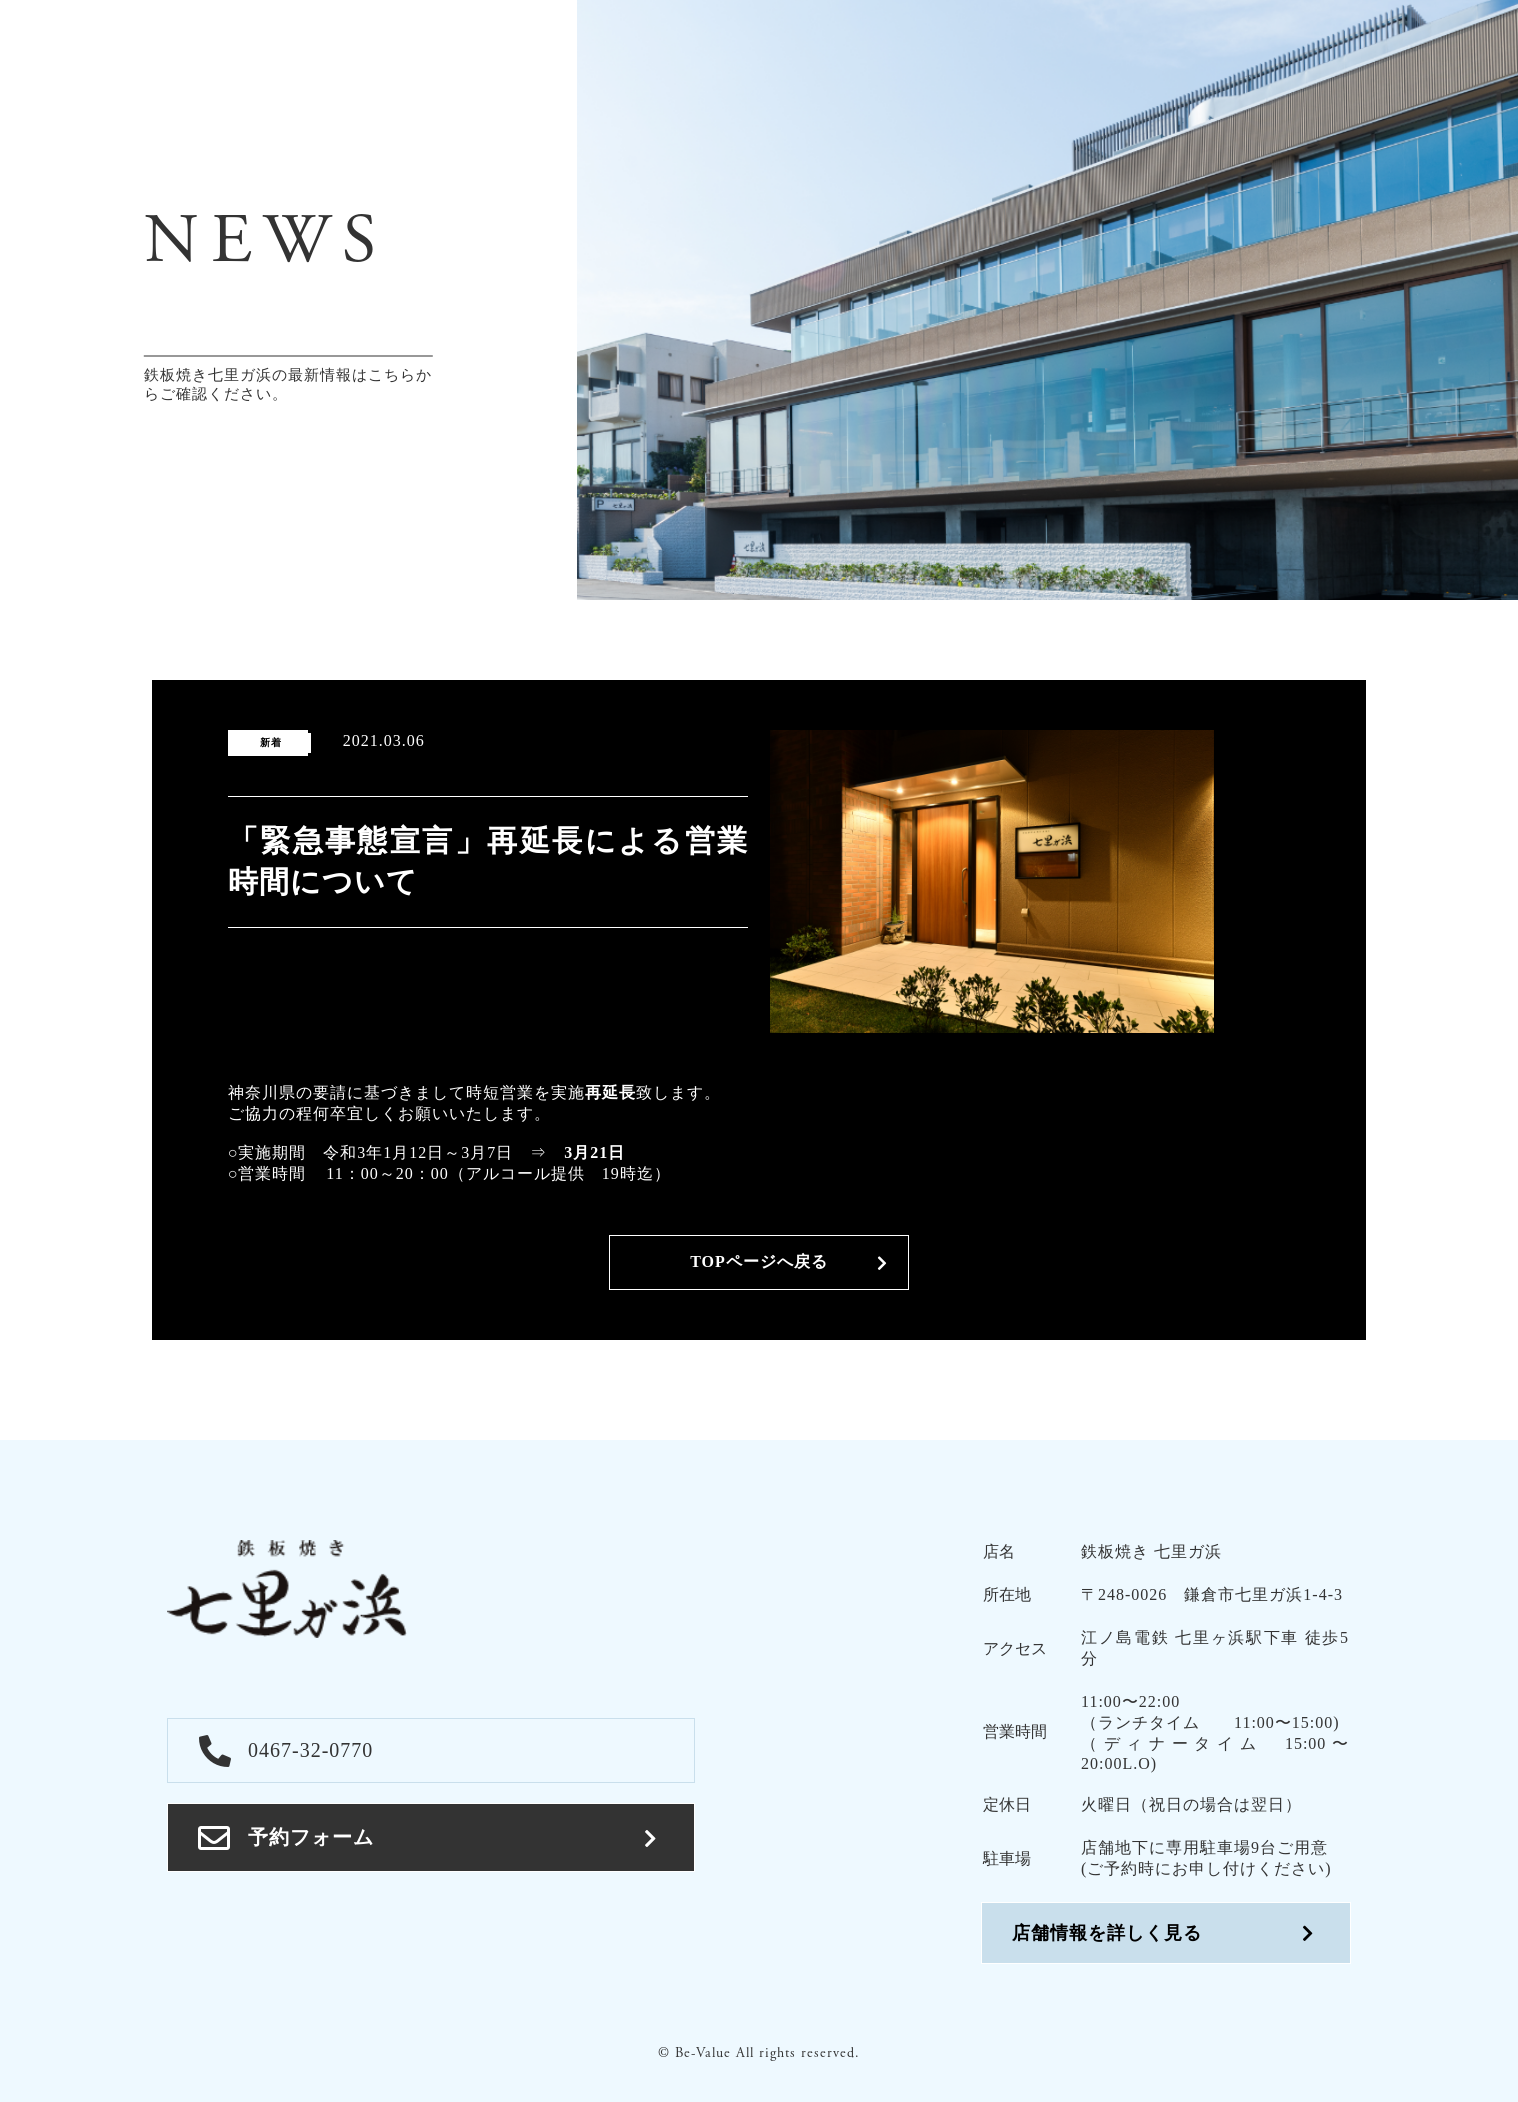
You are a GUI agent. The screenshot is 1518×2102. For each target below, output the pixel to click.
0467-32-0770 (285, 1750)
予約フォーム (286, 1838)
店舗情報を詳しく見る (1107, 1933)
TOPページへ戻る (759, 1261)
